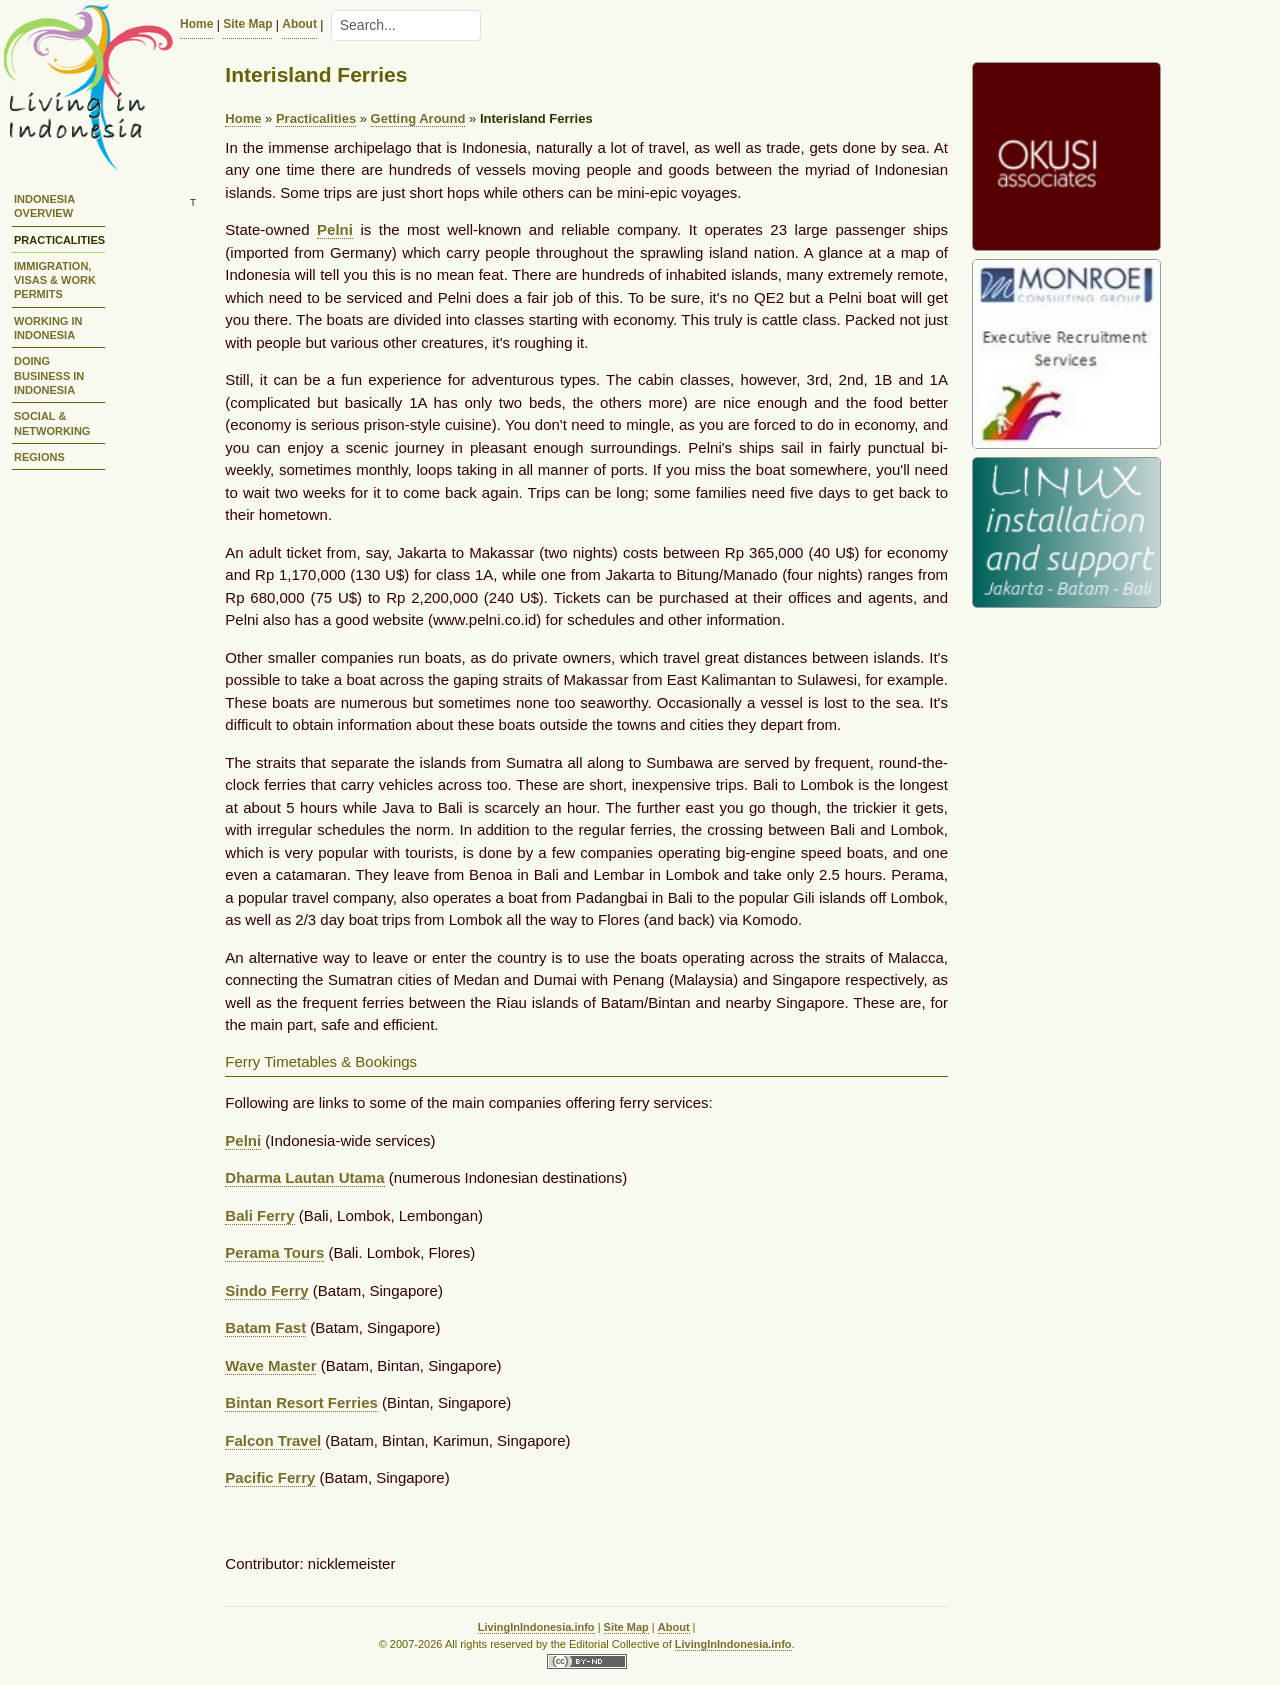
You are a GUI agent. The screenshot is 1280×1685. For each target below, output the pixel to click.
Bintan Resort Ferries (301, 1402)
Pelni (335, 229)
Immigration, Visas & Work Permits (55, 280)
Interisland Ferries (536, 118)
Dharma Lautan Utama (304, 1177)
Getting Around (418, 118)
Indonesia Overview (44, 206)
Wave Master (270, 1365)
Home (196, 24)
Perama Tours (274, 1252)
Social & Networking (52, 423)
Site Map (247, 24)
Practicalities (59, 240)
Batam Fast (265, 1327)
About (299, 24)
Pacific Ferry (270, 1477)
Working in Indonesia (48, 328)
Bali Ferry (259, 1215)
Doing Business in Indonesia (49, 375)
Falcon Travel (273, 1440)
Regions (39, 457)
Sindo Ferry (266, 1290)
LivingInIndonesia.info (536, 1627)
